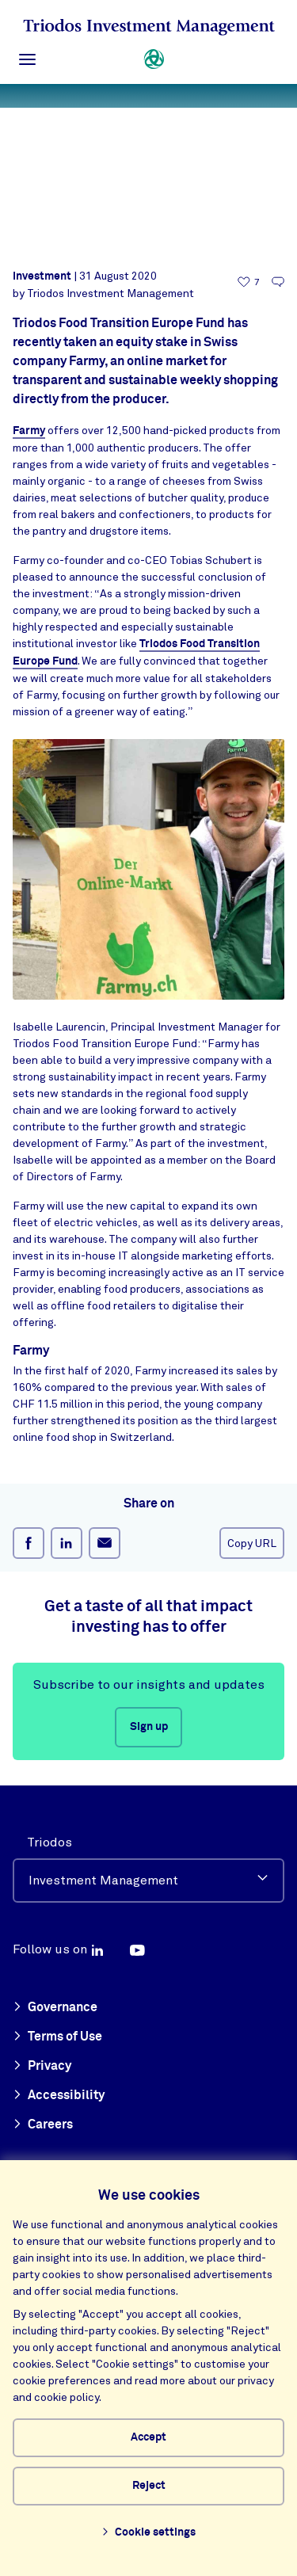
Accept (148, 2437)
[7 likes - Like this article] (249, 282)
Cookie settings (148, 2533)
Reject (149, 2485)
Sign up (149, 1726)
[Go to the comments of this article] (278, 282)
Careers (43, 2125)
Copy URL (251, 1543)
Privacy (42, 2066)
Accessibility (59, 2095)
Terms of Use (57, 2037)
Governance (55, 2008)
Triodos (49, 1842)
